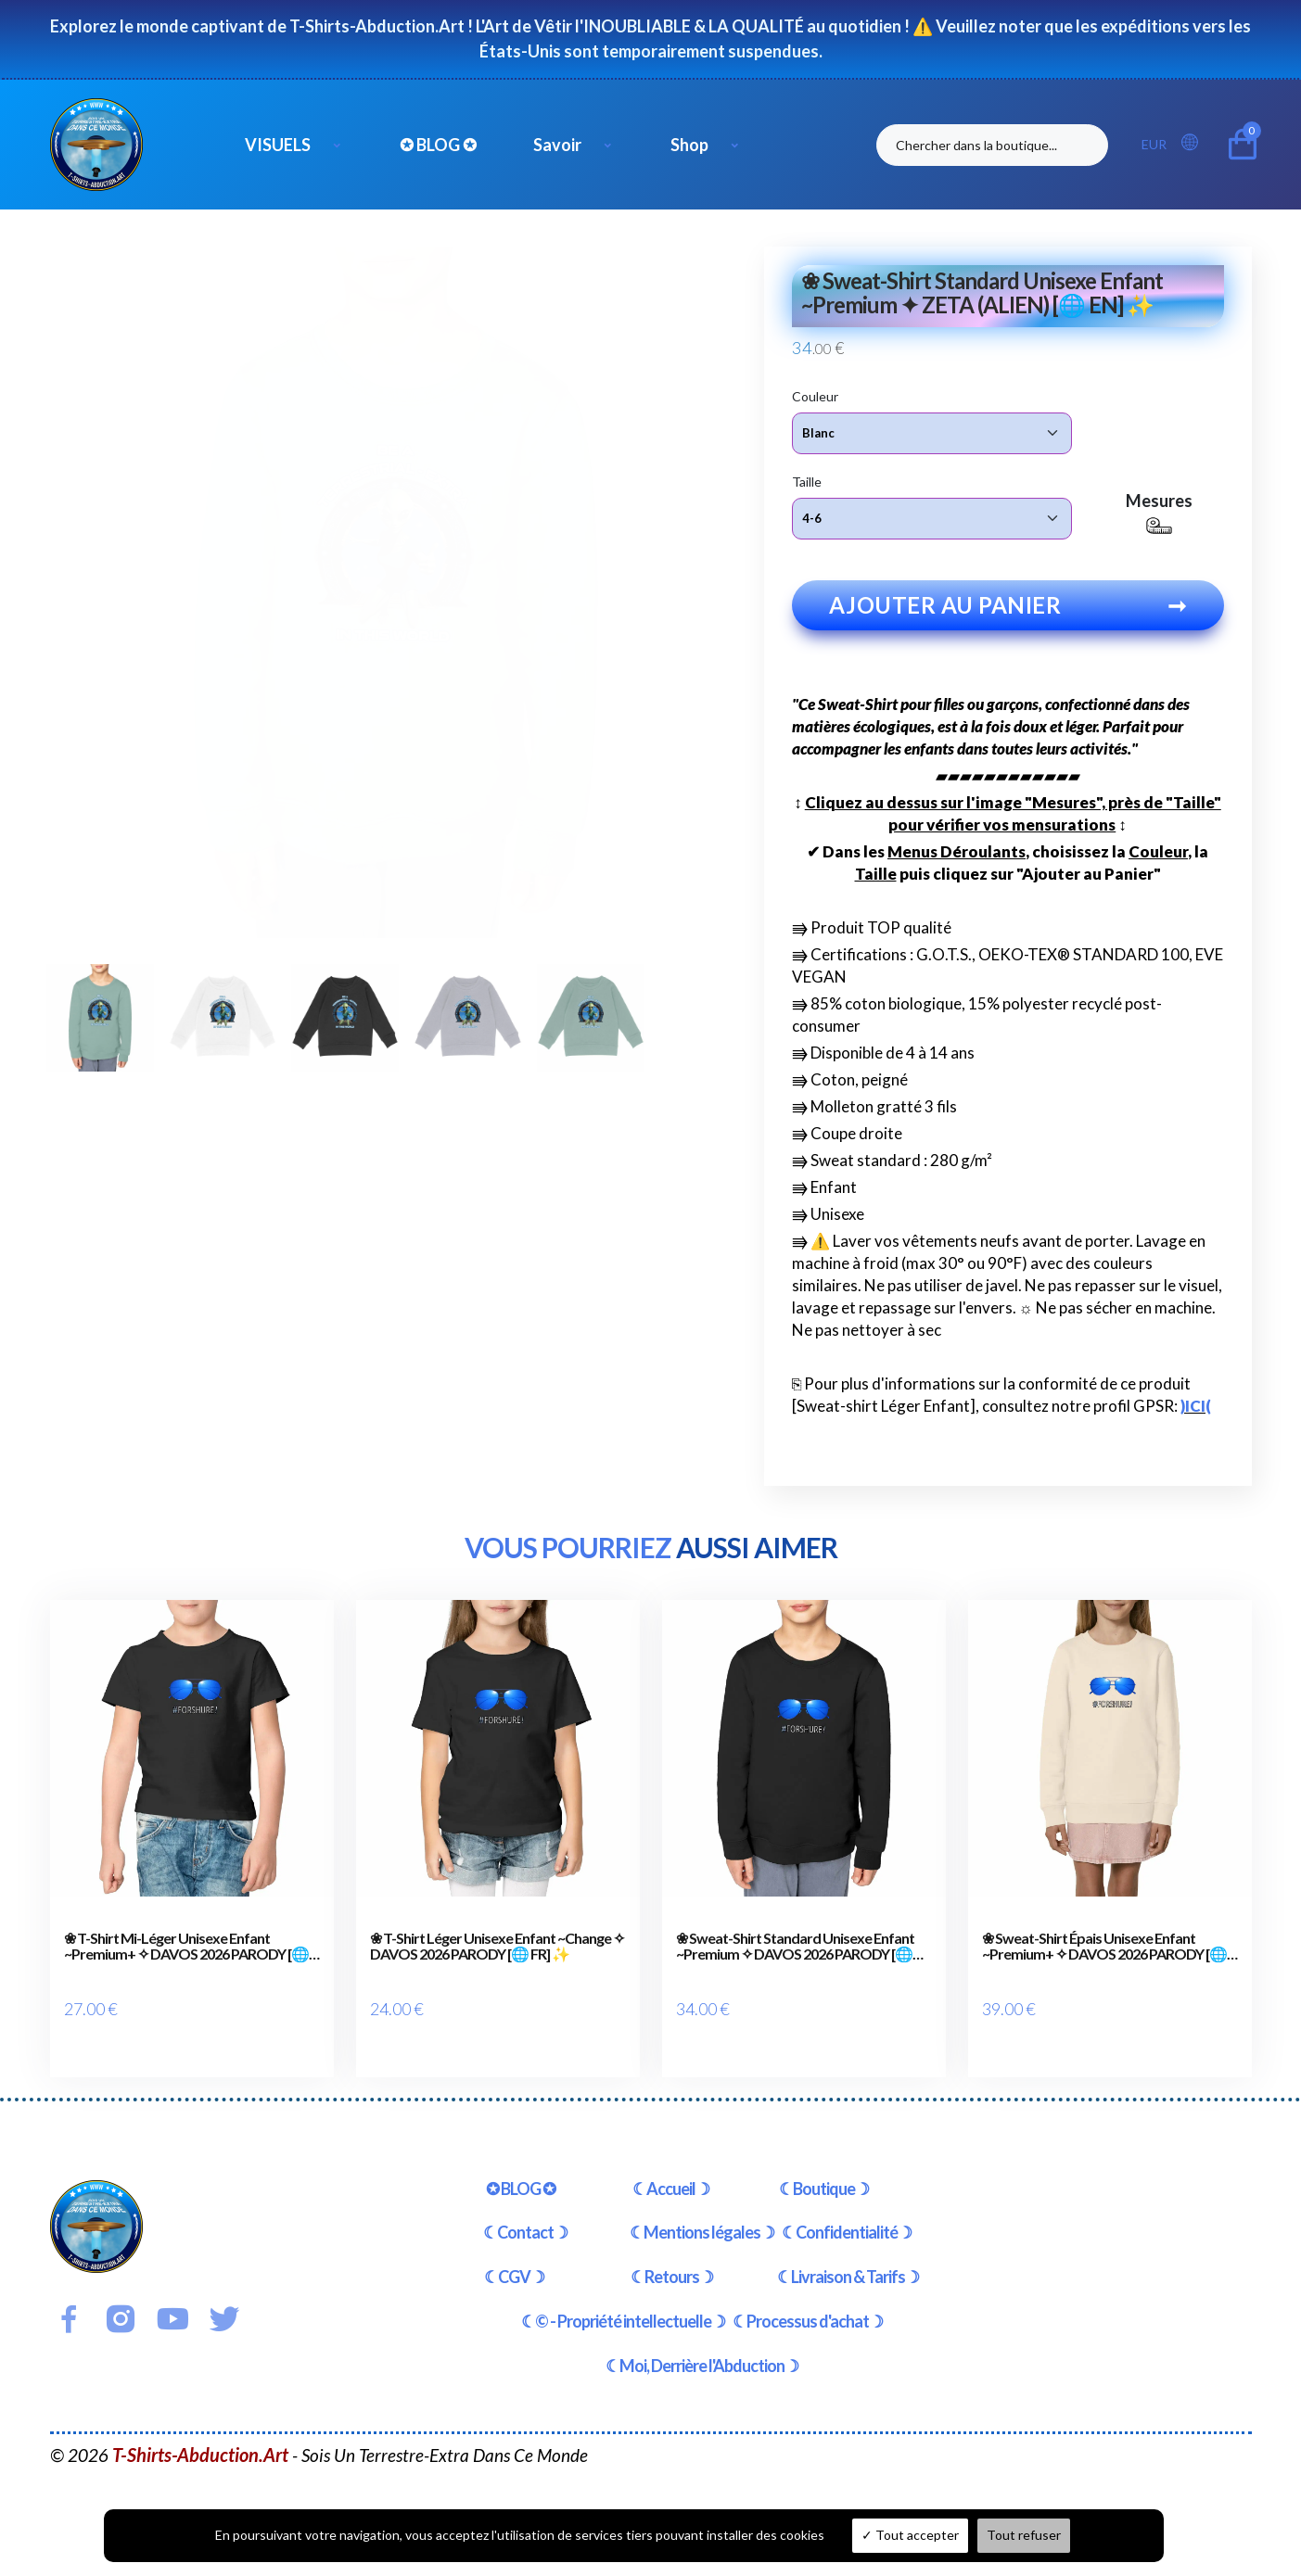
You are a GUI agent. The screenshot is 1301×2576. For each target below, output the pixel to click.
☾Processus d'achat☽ (808, 2300)
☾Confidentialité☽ (847, 2212)
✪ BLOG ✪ (438, 144)
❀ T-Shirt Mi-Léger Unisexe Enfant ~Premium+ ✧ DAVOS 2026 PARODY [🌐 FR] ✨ (186, 1951)
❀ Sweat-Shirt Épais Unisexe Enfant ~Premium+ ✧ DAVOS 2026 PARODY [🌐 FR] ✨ (1104, 1951)
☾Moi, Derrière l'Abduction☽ (702, 2345)
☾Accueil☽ (670, 2168)
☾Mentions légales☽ (702, 2212)
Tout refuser (1024, 2535)
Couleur (815, 395)
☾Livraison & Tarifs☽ (848, 2257)
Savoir (557, 144)
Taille (807, 481)
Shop (689, 144)
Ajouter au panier (1008, 610)
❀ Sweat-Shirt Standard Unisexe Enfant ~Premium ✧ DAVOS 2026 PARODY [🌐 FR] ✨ (795, 1951)
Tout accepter (910, 2535)
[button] (1195, 143)
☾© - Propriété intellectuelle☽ (623, 2300)
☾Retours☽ (672, 2257)
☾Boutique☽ (824, 2168)
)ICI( (1195, 1411)
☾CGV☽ (514, 2257)
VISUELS (278, 144)
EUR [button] (1154, 144)
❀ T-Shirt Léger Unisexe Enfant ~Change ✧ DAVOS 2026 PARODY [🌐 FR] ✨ (497, 1951)
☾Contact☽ (525, 2212)
